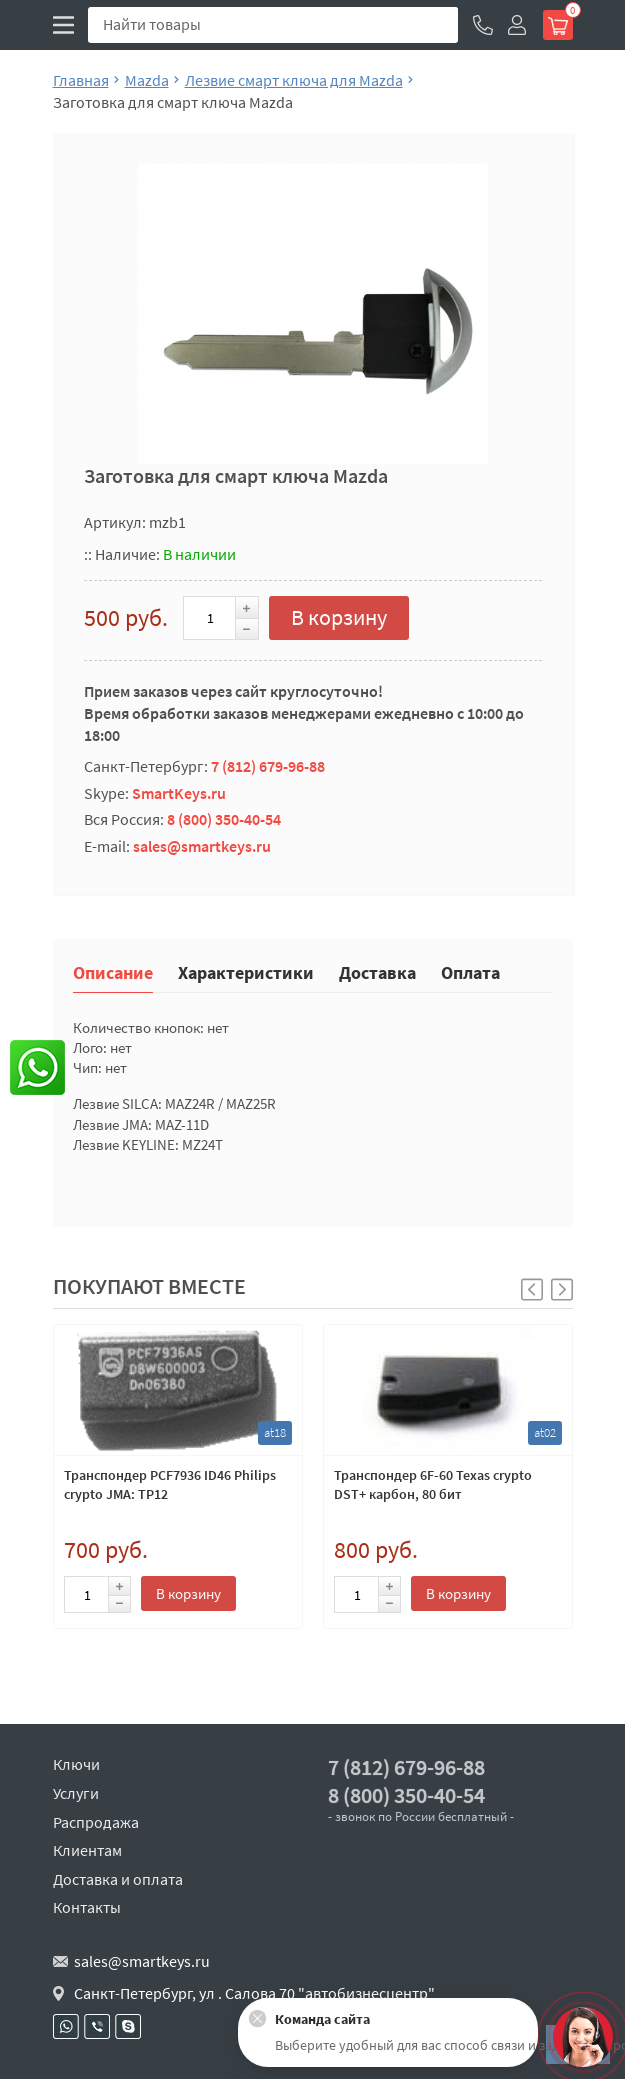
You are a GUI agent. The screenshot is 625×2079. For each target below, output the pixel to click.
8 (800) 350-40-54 (224, 819)
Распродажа (96, 1822)
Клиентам (87, 1850)
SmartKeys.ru (179, 793)
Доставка (377, 971)
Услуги (76, 1793)
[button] (562, 1289)
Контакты (87, 1907)
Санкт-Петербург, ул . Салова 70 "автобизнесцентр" (254, 1993)
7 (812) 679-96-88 (268, 766)
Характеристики (246, 971)
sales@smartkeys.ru (202, 846)
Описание (113, 971)
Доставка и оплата (118, 1879)
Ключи (76, 1764)
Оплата (470, 971)
